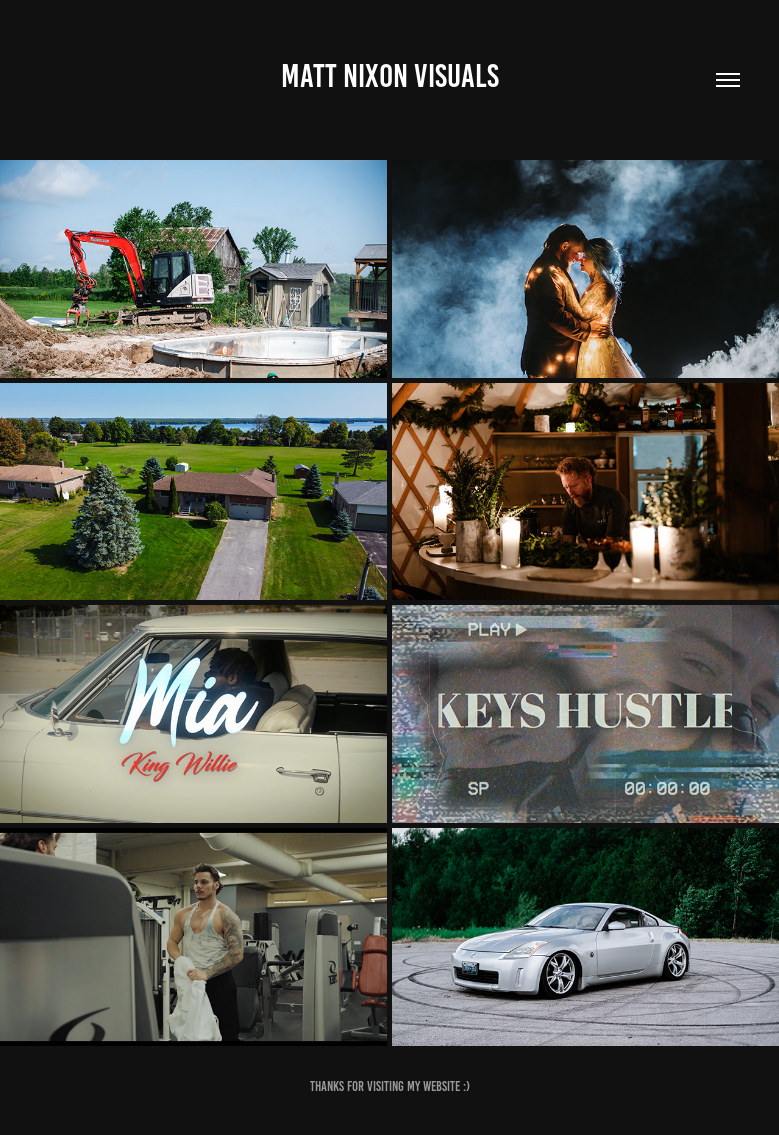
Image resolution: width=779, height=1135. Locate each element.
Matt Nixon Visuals (390, 76)
